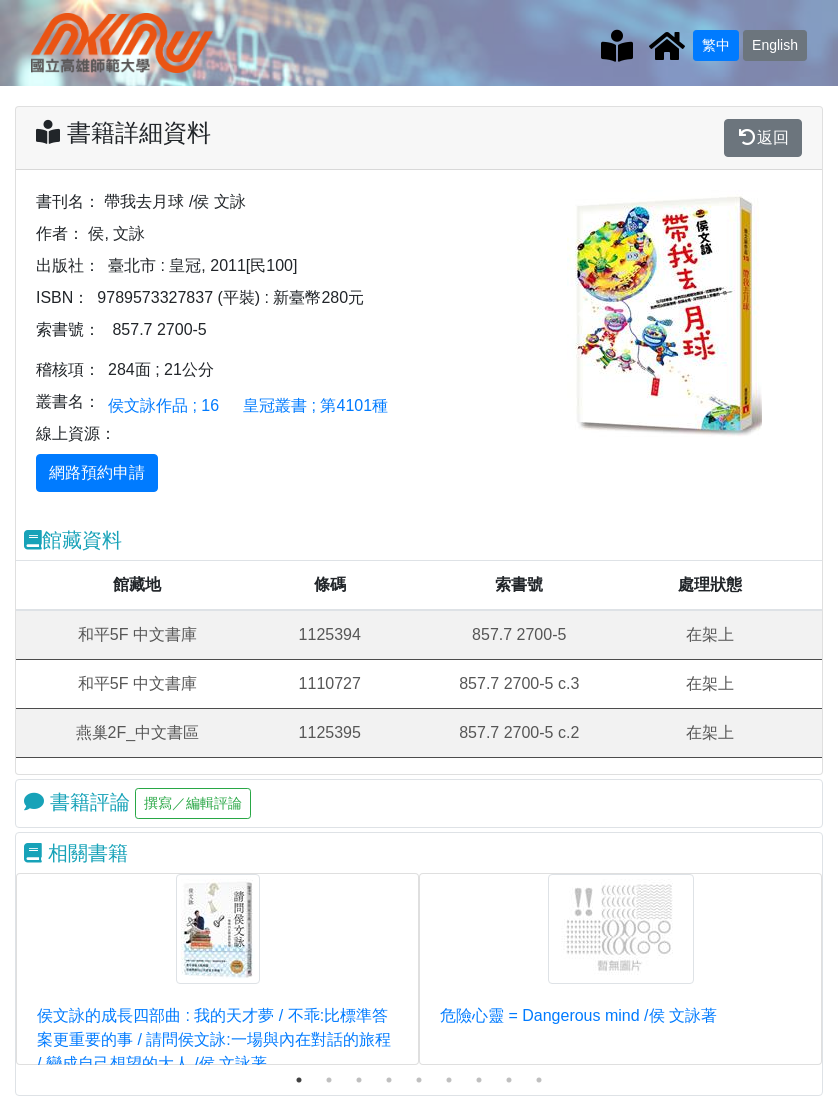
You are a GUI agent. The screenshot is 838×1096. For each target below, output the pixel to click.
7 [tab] (479, 1080)
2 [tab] (329, 1080)
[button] (584, 313)
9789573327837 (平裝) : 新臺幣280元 (230, 297)
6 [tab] (449, 1080)
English (775, 45)
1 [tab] (299, 1080)
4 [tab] (389, 1080)
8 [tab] (509, 1080)
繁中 (716, 45)
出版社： (68, 265)
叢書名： (68, 401)
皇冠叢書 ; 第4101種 (315, 405)
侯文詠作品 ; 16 (163, 405)
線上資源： (76, 433)
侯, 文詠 (116, 233)
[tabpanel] (217, 969)
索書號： (68, 329)
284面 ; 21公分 (161, 369)
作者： (60, 233)
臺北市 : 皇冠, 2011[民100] (202, 265)
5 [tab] (419, 1080)
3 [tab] (359, 1080)
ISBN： (62, 297)
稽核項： (68, 369)
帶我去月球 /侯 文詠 (174, 201)
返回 (763, 137)
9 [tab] (539, 1080)
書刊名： (68, 201)
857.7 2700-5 (159, 329)
